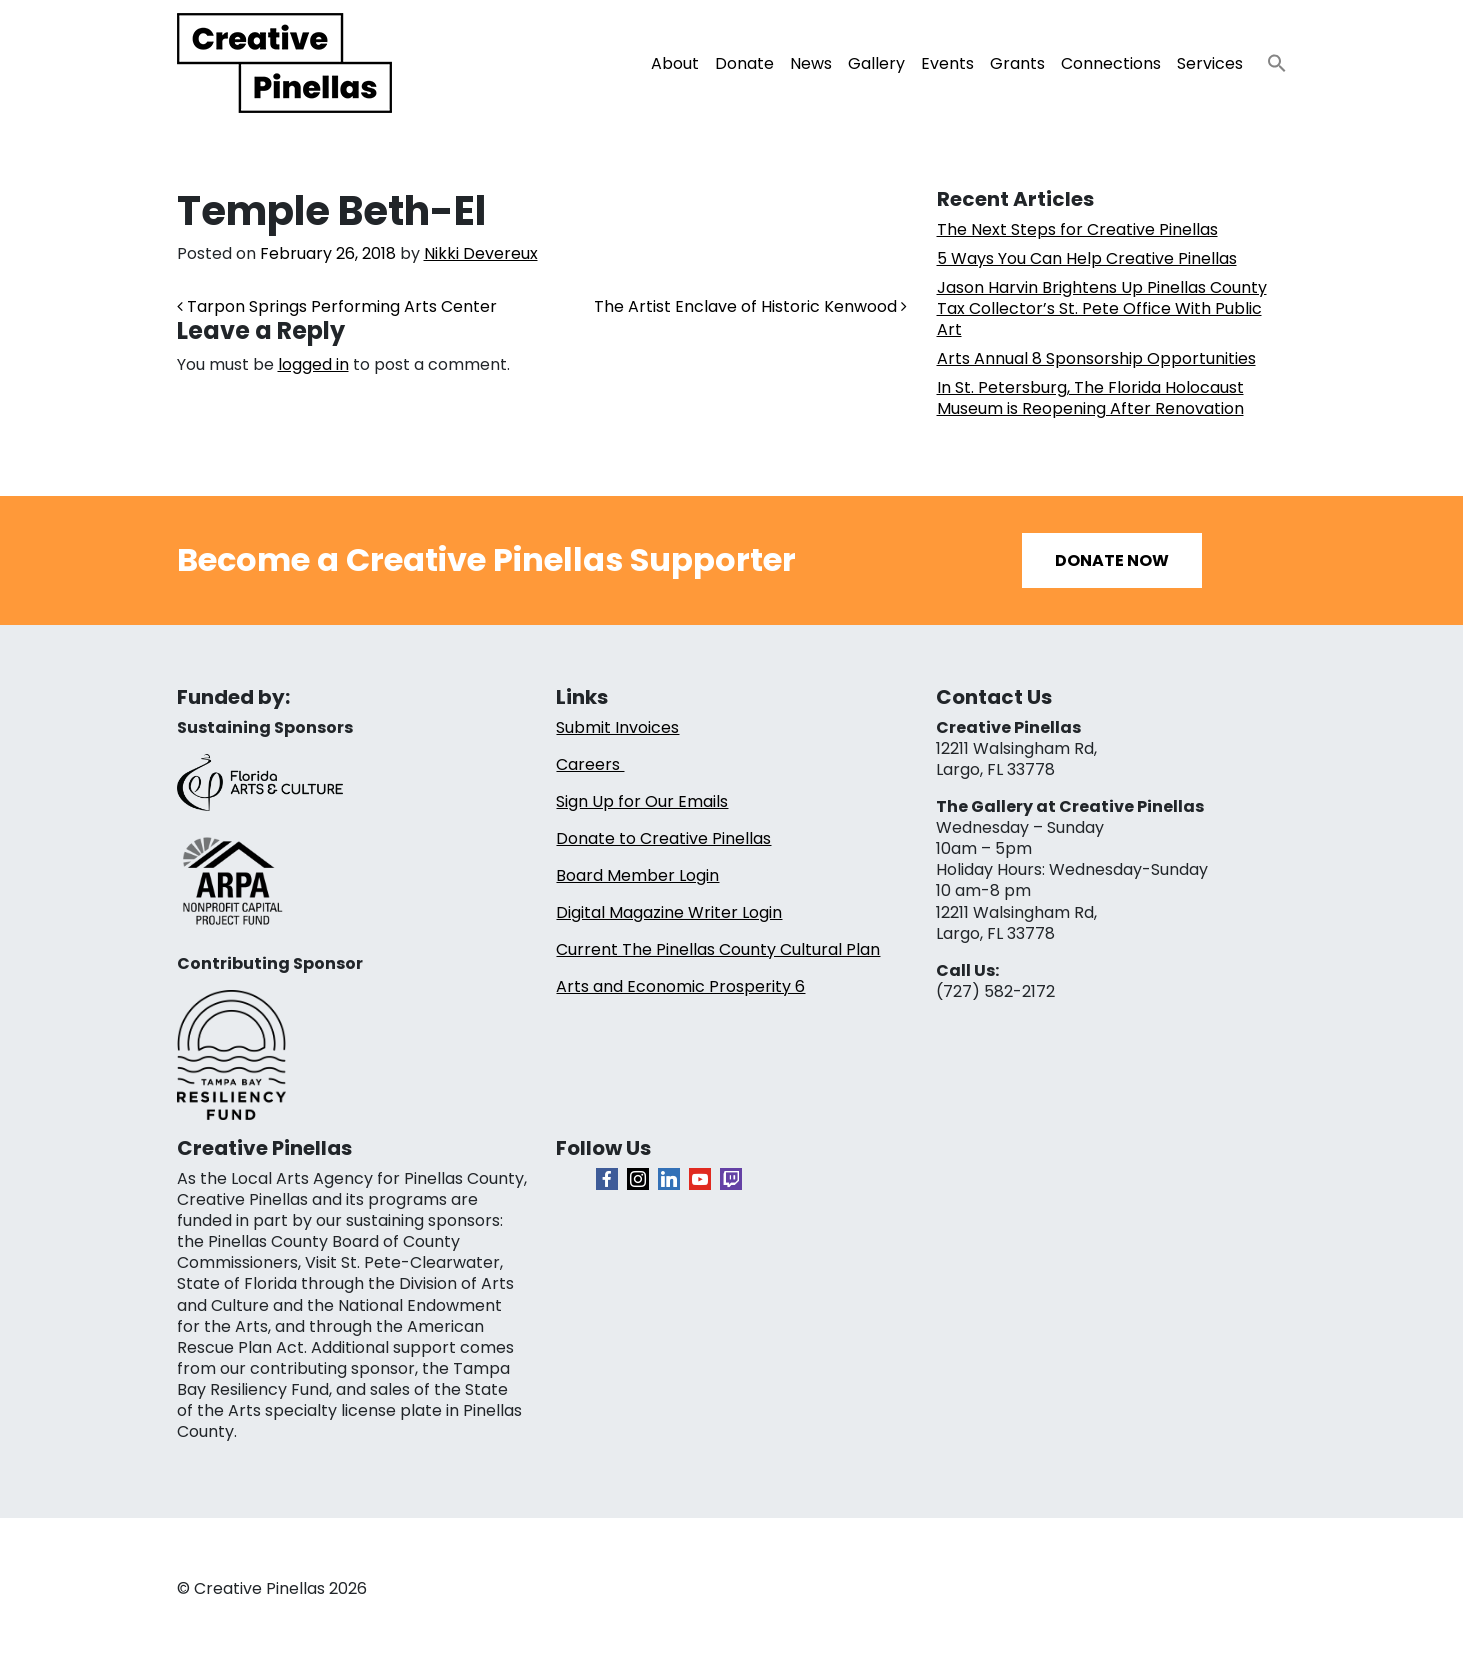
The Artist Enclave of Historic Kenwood (750, 306)
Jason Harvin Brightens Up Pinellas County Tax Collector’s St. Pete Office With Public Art (1102, 308)
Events (947, 63)
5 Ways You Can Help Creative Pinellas (1087, 258)
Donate (744, 63)
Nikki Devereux (481, 253)
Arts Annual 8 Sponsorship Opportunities (1096, 358)
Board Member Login (637, 875)
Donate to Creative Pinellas (663, 838)
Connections (1111, 63)
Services (1210, 63)
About (675, 63)
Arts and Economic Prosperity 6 (680, 986)
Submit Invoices (617, 727)
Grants (1017, 63)
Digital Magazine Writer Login (669, 912)
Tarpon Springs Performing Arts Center (337, 306)
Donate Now (1112, 560)
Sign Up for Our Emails (642, 801)
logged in (313, 364)
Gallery (876, 63)
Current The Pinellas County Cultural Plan (718, 949)
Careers (590, 764)
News (811, 63)
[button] (1269, 57)
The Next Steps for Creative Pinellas (1077, 229)
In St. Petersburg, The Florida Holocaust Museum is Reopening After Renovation (1090, 398)
